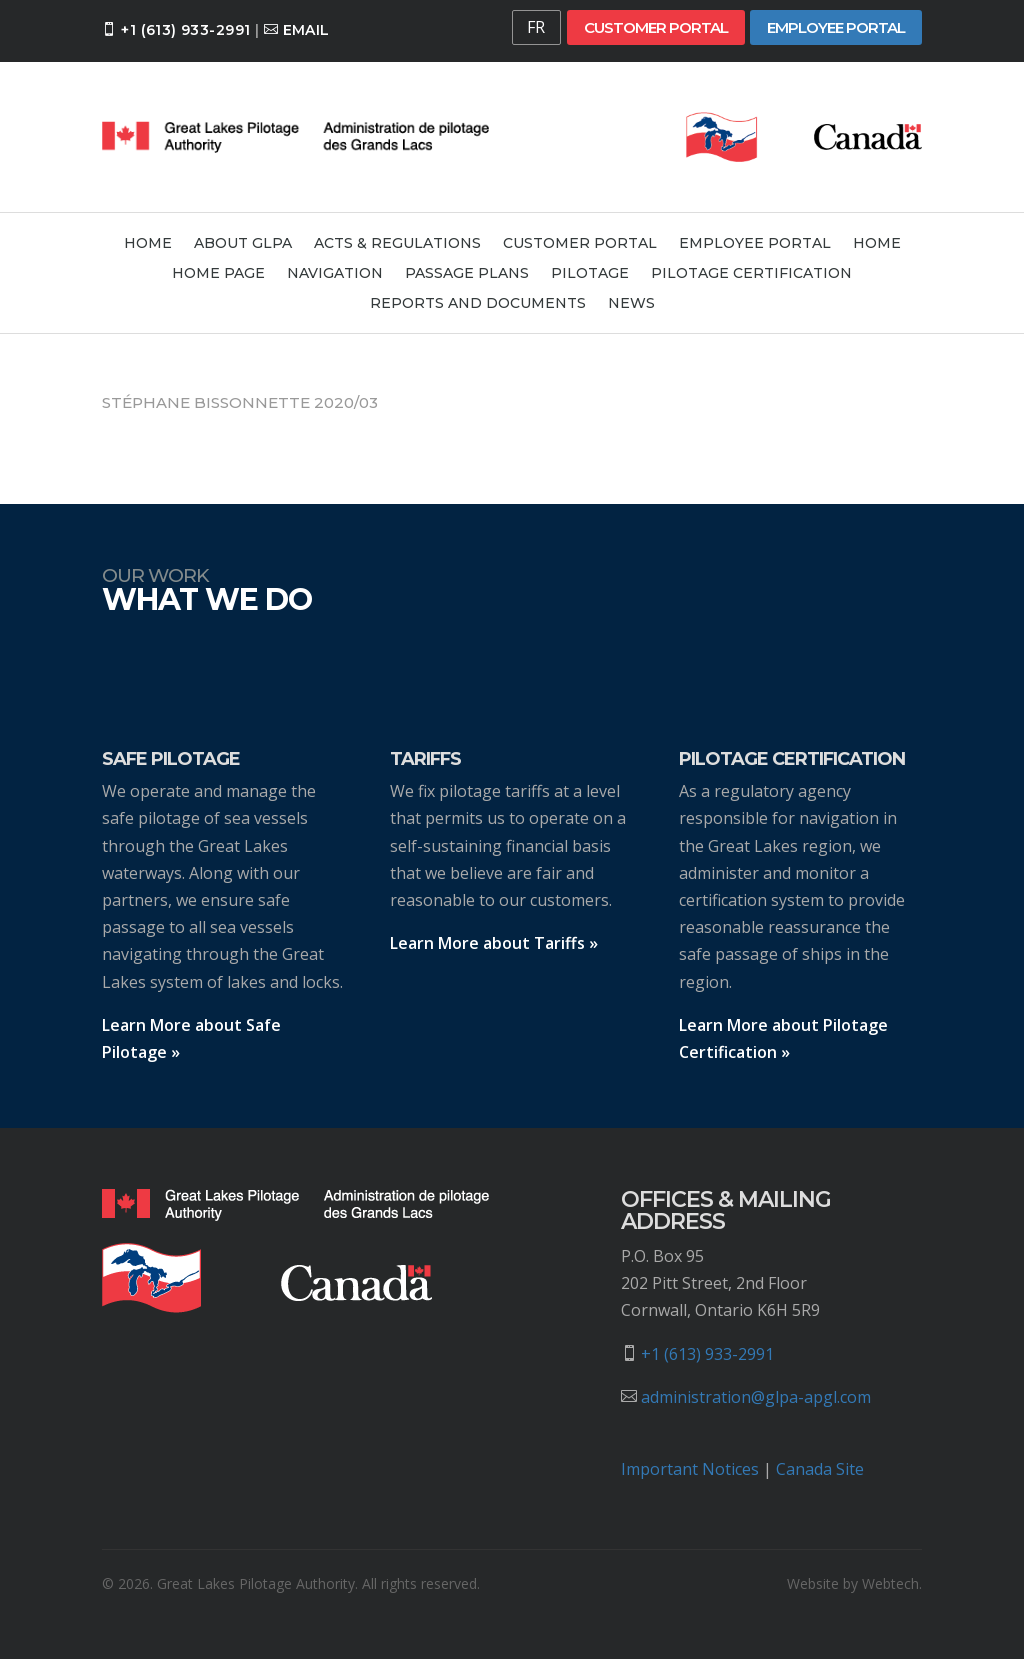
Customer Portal (656, 27)
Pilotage (590, 274)
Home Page (218, 274)
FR (536, 27)
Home (148, 244)
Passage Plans (467, 274)
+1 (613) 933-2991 (185, 30)
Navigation (335, 274)
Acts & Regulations (397, 244)
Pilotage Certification (751, 274)
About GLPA (243, 244)
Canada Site (820, 1469)
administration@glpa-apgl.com (756, 1397)
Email (306, 30)
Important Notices (690, 1469)
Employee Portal (836, 27)
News (631, 304)
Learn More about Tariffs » (494, 943)
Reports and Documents (478, 304)
